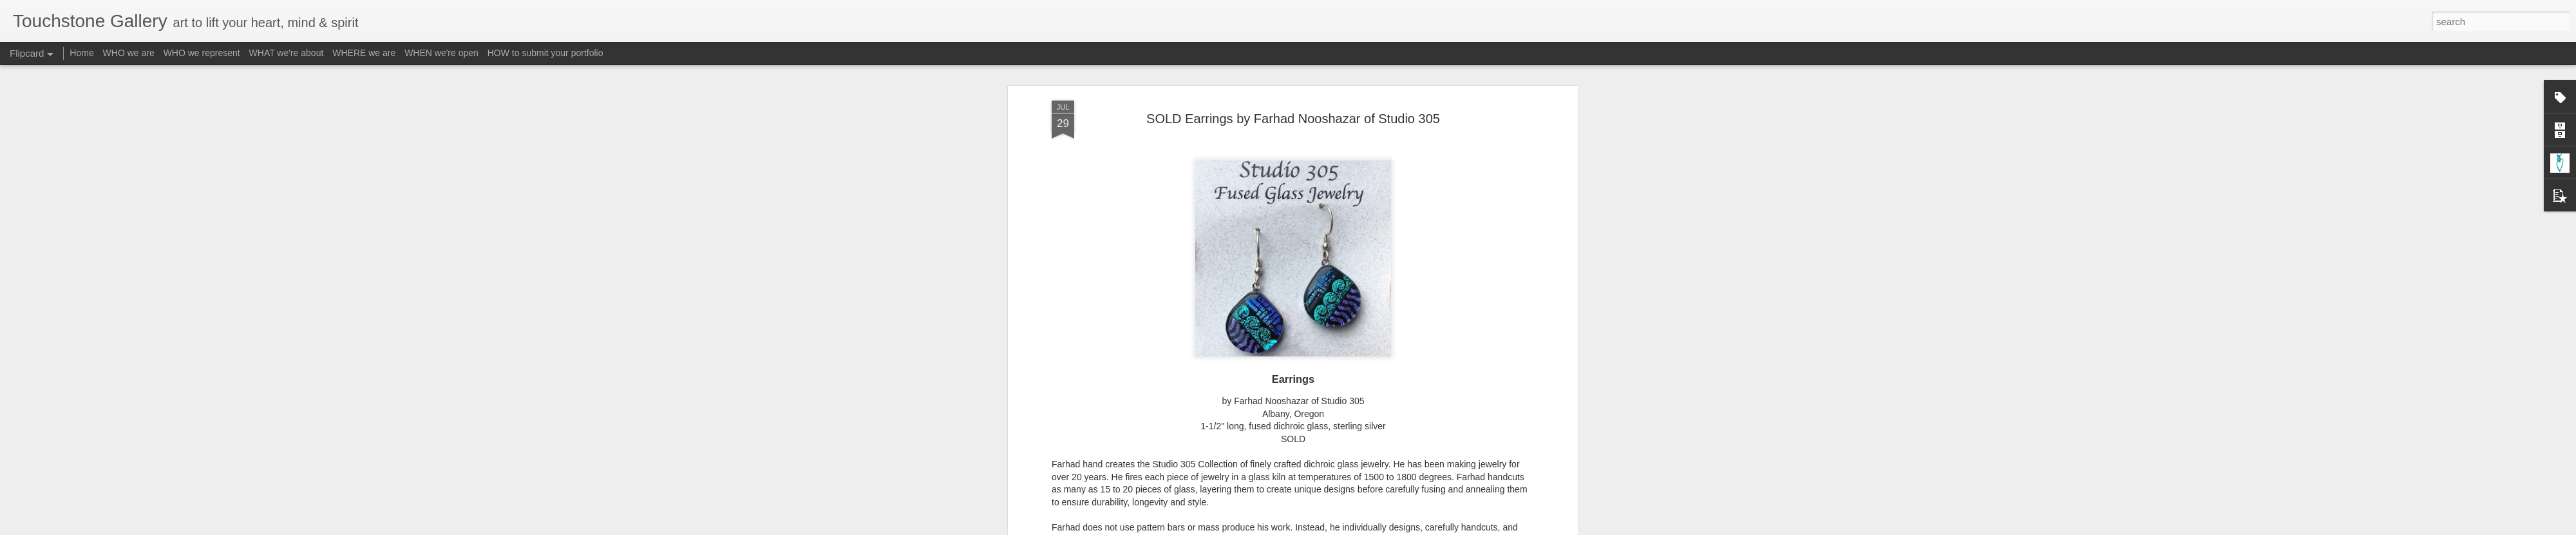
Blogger (1328, 528)
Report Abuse (1366, 528)
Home (81, 53)
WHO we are (129, 53)
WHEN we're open (441, 53)
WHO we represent (202, 53)
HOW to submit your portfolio (545, 53)
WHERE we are (363, 53)
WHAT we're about (286, 53)
